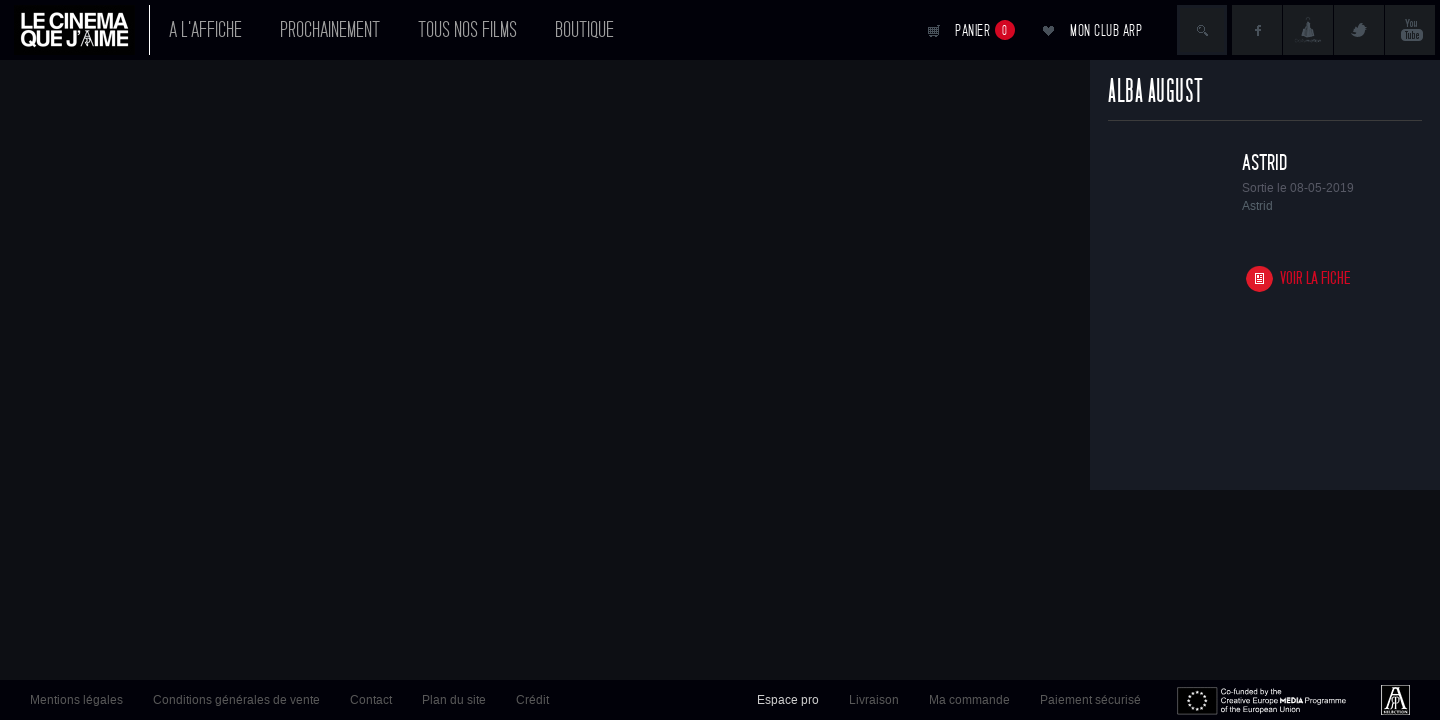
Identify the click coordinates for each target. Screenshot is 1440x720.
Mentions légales (76, 700)
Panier (985, 30)
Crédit (532, 700)
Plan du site (454, 700)
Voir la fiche (1315, 278)
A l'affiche (205, 30)
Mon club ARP (1106, 30)
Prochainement (330, 30)
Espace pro (788, 700)
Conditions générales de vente (236, 700)
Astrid (1264, 163)
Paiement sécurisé (1090, 700)
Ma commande (969, 700)
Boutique (584, 30)
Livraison (874, 700)
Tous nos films (467, 30)
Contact (371, 700)
